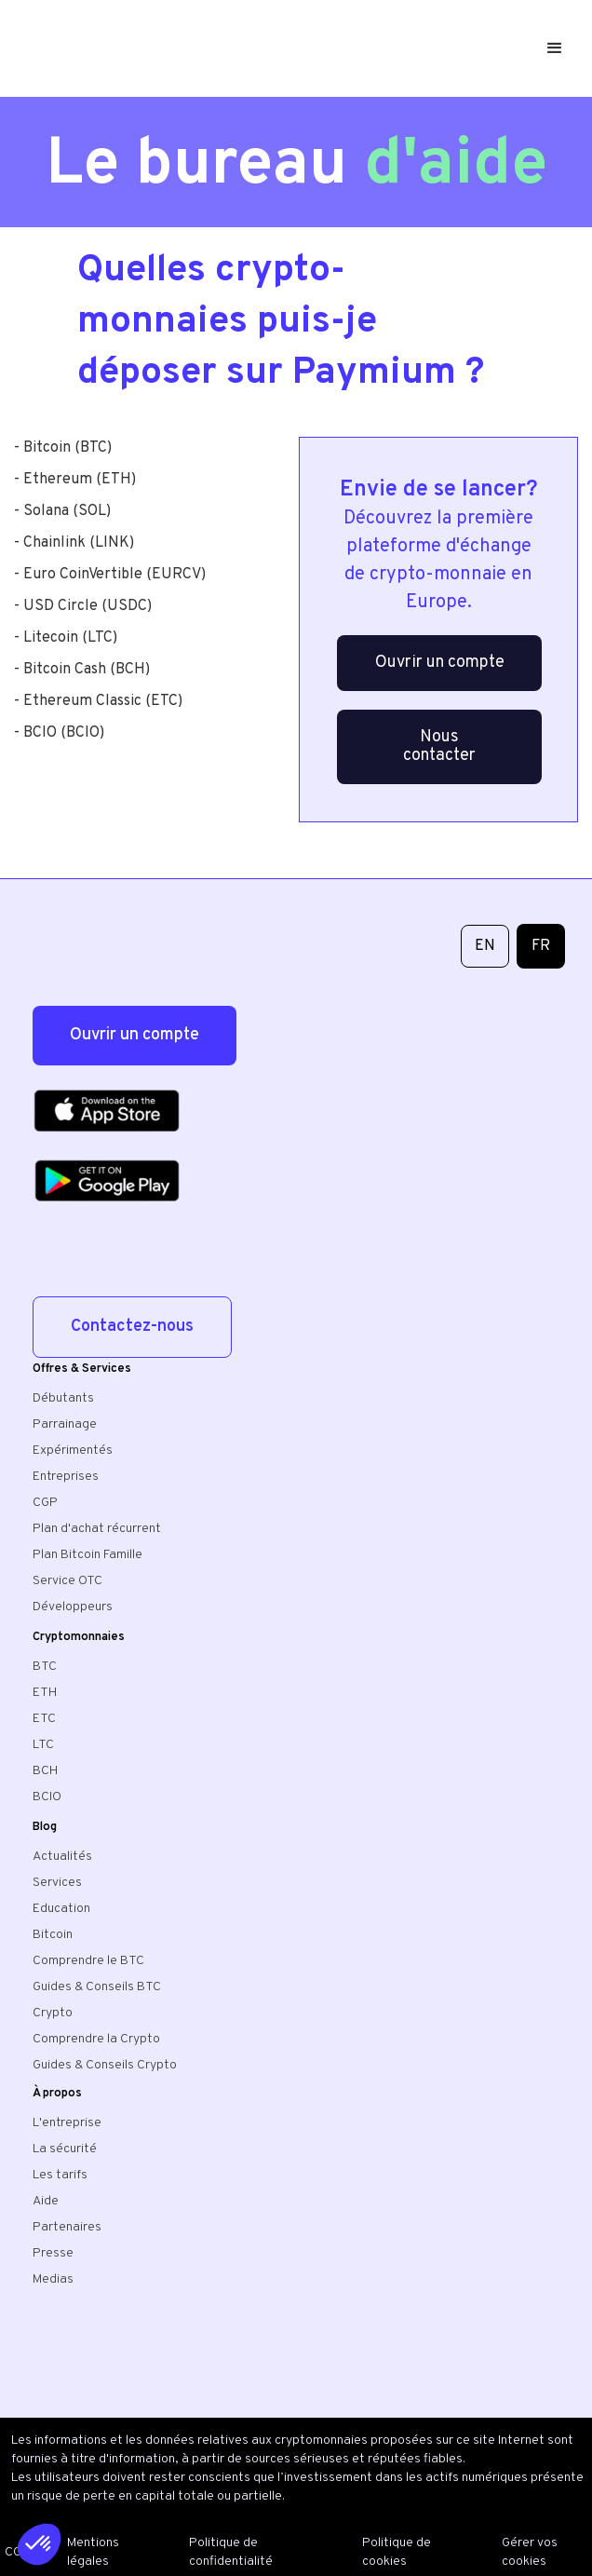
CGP (45, 1503)
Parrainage (65, 1424)
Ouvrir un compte (440, 662)
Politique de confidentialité (231, 2552)
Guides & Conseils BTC (97, 1987)
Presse (53, 2253)
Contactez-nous (132, 1326)
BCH (45, 1771)
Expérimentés (73, 1450)
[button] (558, 48)
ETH (45, 1693)
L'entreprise (67, 2123)
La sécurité (65, 2149)
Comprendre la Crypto (96, 2039)
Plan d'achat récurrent (97, 1529)
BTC (45, 1666)
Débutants (63, 1398)
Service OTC (67, 1581)
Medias (53, 2279)
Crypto (53, 2013)
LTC (43, 1745)
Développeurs (73, 1607)
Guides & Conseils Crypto (105, 2065)
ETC (44, 1719)
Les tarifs (60, 2175)
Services (57, 1883)
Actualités (62, 1856)
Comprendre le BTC (88, 1961)
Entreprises (66, 1477)
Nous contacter (439, 746)
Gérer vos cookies (530, 2552)
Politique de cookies (396, 2552)
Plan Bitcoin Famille (87, 1555)
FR (540, 946)
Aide (46, 2201)
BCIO (47, 1797)
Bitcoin (53, 1935)
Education (61, 1909)
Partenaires (67, 2227)
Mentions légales (93, 2552)
